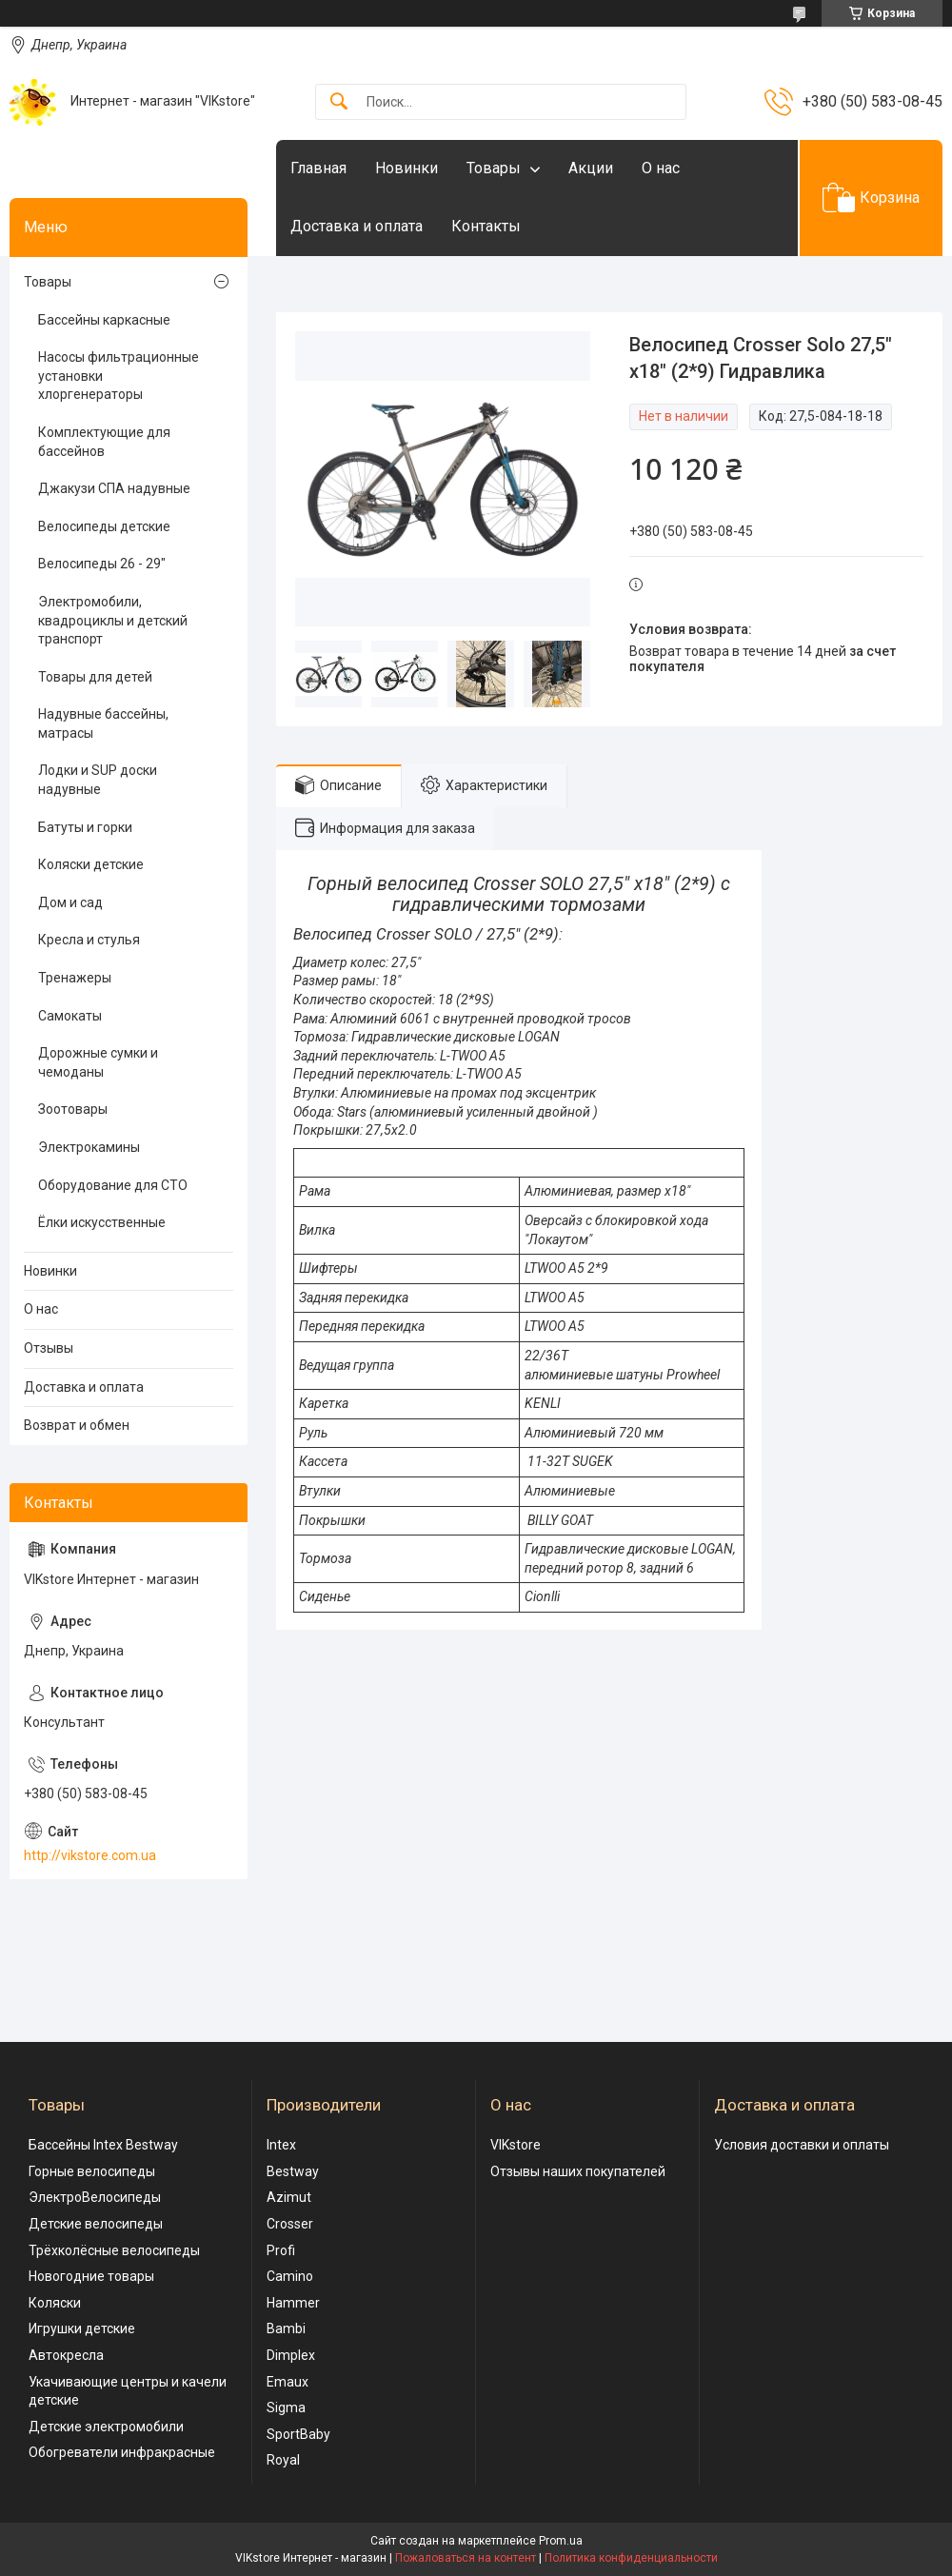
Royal (283, 2459)
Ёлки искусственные (102, 1222)
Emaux (287, 2381)
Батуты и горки (85, 827)
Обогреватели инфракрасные (122, 2452)
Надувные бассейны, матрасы (103, 723)
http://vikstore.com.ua (90, 1855)
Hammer (293, 2302)
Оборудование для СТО (113, 1185)
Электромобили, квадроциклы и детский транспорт (113, 620)
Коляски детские (91, 864)
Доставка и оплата (356, 226)
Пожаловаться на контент (465, 2558)
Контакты (486, 226)
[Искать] (339, 102)
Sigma (286, 2407)
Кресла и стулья (89, 939)
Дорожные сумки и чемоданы (98, 1062)
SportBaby (298, 2434)
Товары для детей (95, 676)
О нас (661, 168)
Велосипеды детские (104, 526)
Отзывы (48, 1348)
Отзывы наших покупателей (577, 2171)
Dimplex (291, 2355)
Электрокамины (89, 1147)
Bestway (293, 2171)
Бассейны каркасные (104, 319)
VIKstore (515, 2144)
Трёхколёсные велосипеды (114, 2250)
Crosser (290, 2223)
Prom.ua (561, 2540)
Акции (590, 168)
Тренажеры (74, 977)
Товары (493, 168)
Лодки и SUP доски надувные (97, 780)
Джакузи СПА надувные (114, 488)
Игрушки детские (82, 2328)
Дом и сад (70, 902)
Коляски (55, 2302)
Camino (290, 2276)
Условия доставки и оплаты (801, 2144)
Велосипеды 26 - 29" (102, 563)
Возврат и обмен (76, 1425)
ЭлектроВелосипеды (95, 2197)
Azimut (289, 2197)
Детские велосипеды (96, 2223)
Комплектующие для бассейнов (104, 442)
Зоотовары (73, 1109)
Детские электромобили (106, 2426)
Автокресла (66, 2355)
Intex (281, 2144)
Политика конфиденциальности (631, 2558)
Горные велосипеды (92, 2171)
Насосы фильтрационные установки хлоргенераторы (118, 375)
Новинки (406, 168)
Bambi (286, 2328)
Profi (281, 2250)
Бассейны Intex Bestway (103, 2144)
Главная (318, 168)
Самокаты (70, 1015)
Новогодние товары (91, 2276)
